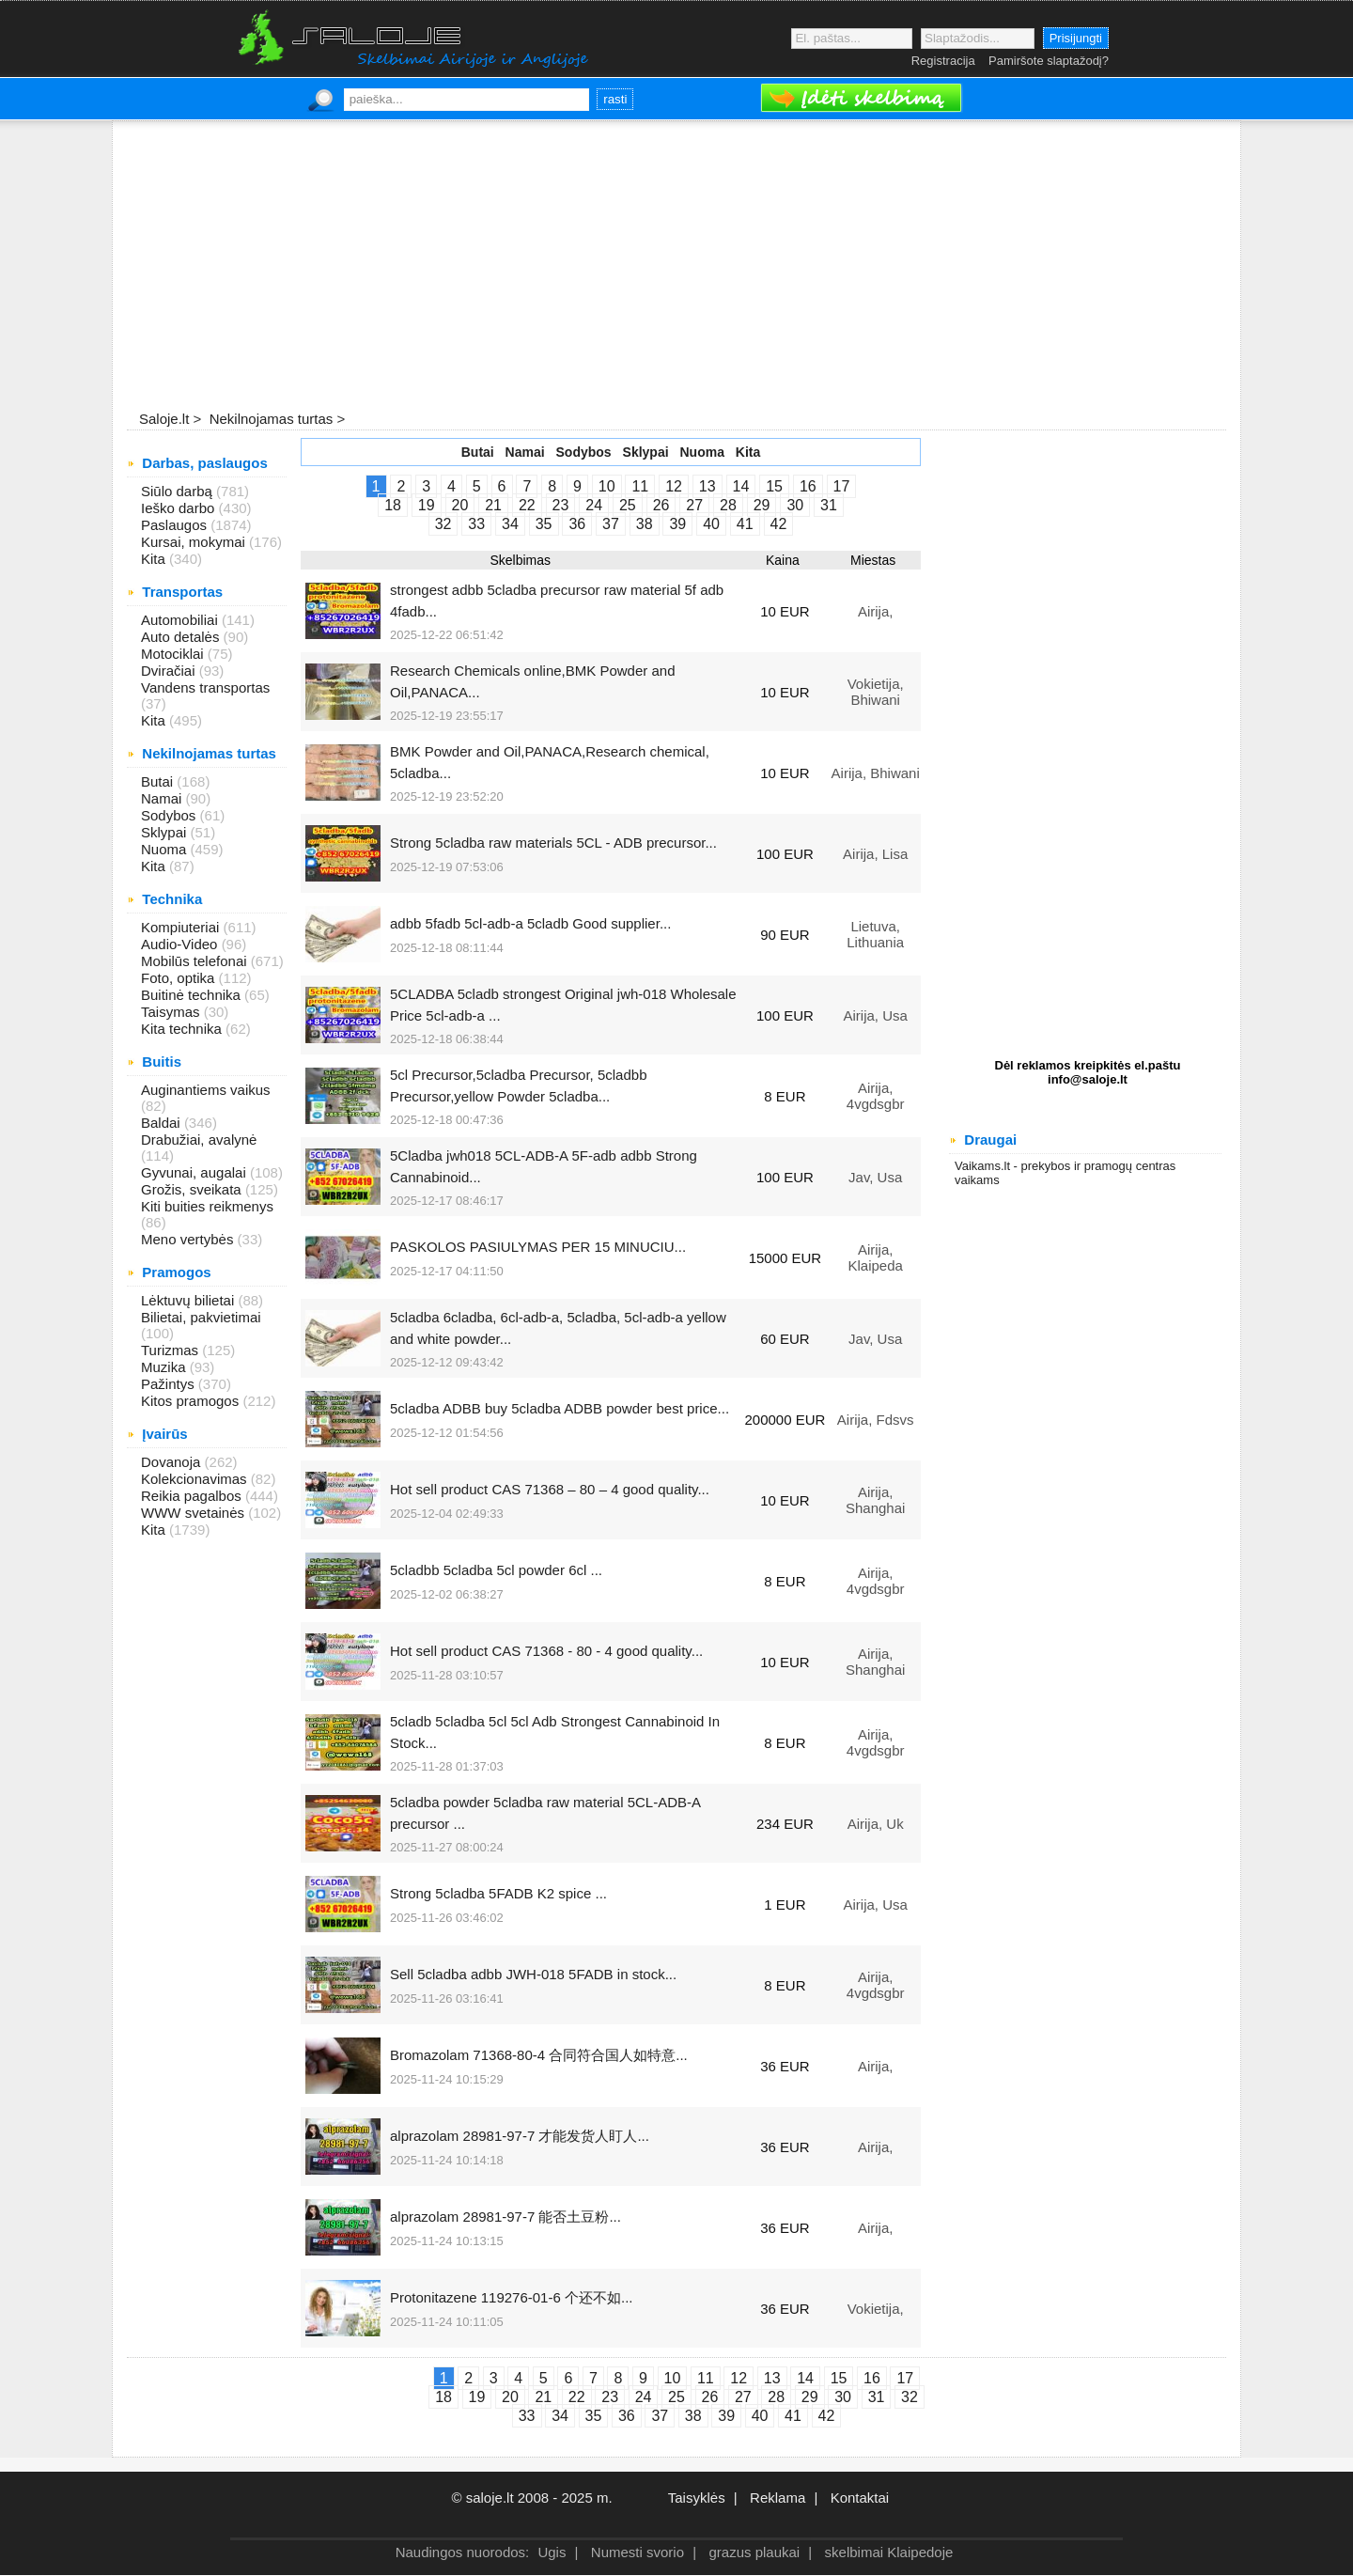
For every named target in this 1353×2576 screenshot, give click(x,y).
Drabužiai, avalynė (199, 1139)
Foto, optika (180, 978)
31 (828, 505)
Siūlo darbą (178, 491)
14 (741, 486)
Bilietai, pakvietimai (201, 1317)
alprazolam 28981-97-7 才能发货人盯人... (519, 2136)
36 (576, 524)
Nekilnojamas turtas (269, 419)
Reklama (777, 2498)
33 (476, 524)
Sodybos (170, 815)
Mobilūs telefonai (196, 961)
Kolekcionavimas (196, 1479)
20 (460, 505)
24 (593, 505)
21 (493, 505)
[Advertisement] (676, 266)
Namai (163, 798)
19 (426, 505)
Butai (159, 781)
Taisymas (172, 1012)
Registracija (943, 61)
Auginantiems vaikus (206, 1090)
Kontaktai (860, 2498)
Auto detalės (182, 637)
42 (778, 524)
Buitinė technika (192, 995)
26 (661, 505)
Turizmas (171, 1350)
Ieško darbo (180, 508)
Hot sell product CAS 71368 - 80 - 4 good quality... (546, 1651)
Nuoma (166, 849)
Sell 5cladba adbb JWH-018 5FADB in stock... (533, 1974)
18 (392, 505)
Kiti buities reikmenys (207, 1206)
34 (510, 524)
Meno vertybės (189, 1239)
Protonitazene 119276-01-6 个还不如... (511, 2297)
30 (794, 505)
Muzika (165, 1367)
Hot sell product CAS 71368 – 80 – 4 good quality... (549, 1489)
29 (762, 505)
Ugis (551, 2552)
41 (745, 524)
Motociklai (174, 654)
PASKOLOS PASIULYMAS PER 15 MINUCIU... (538, 1247)
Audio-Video (181, 944)
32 (443, 524)
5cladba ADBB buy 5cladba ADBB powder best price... (559, 1408)
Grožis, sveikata (193, 1189)
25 (627, 505)
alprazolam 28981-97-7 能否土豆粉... (505, 2217)
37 (610, 524)
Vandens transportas (205, 687)
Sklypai (166, 832)
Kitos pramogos (191, 1401)
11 (639, 486)
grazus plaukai (754, 2552)
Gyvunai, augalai (195, 1172)
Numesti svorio (637, 2552)
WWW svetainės (194, 1513)
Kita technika (183, 1029)
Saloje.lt (164, 419)
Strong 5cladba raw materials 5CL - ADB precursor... (553, 843)
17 (841, 486)
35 (544, 524)
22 (527, 505)
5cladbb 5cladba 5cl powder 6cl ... (496, 1570)
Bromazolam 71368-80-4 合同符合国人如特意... (539, 2055)
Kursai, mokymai (195, 542)
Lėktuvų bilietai (189, 1300)
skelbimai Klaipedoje (889, 2552)
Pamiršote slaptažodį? (1048, 61)
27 (694, 505)
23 (560, 505)
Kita (155, 559)
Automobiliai (181, 620)
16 (808, 486)
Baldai (162, 1123)
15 (774, 486)
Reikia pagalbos (193, 1496)
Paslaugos (175, 525)
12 (673, 486)
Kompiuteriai (182, 927)
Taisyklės (696, 2498)
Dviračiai (170, 671)
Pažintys (169, 1384)
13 (707, 486)
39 (677, 524)
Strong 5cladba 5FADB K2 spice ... (498, 1893)
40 (711, 524)
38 (644, 524)
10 (607, 486)
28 (728, 505)
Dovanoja (173, 1462)
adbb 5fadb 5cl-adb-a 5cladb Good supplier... (530, 923)
